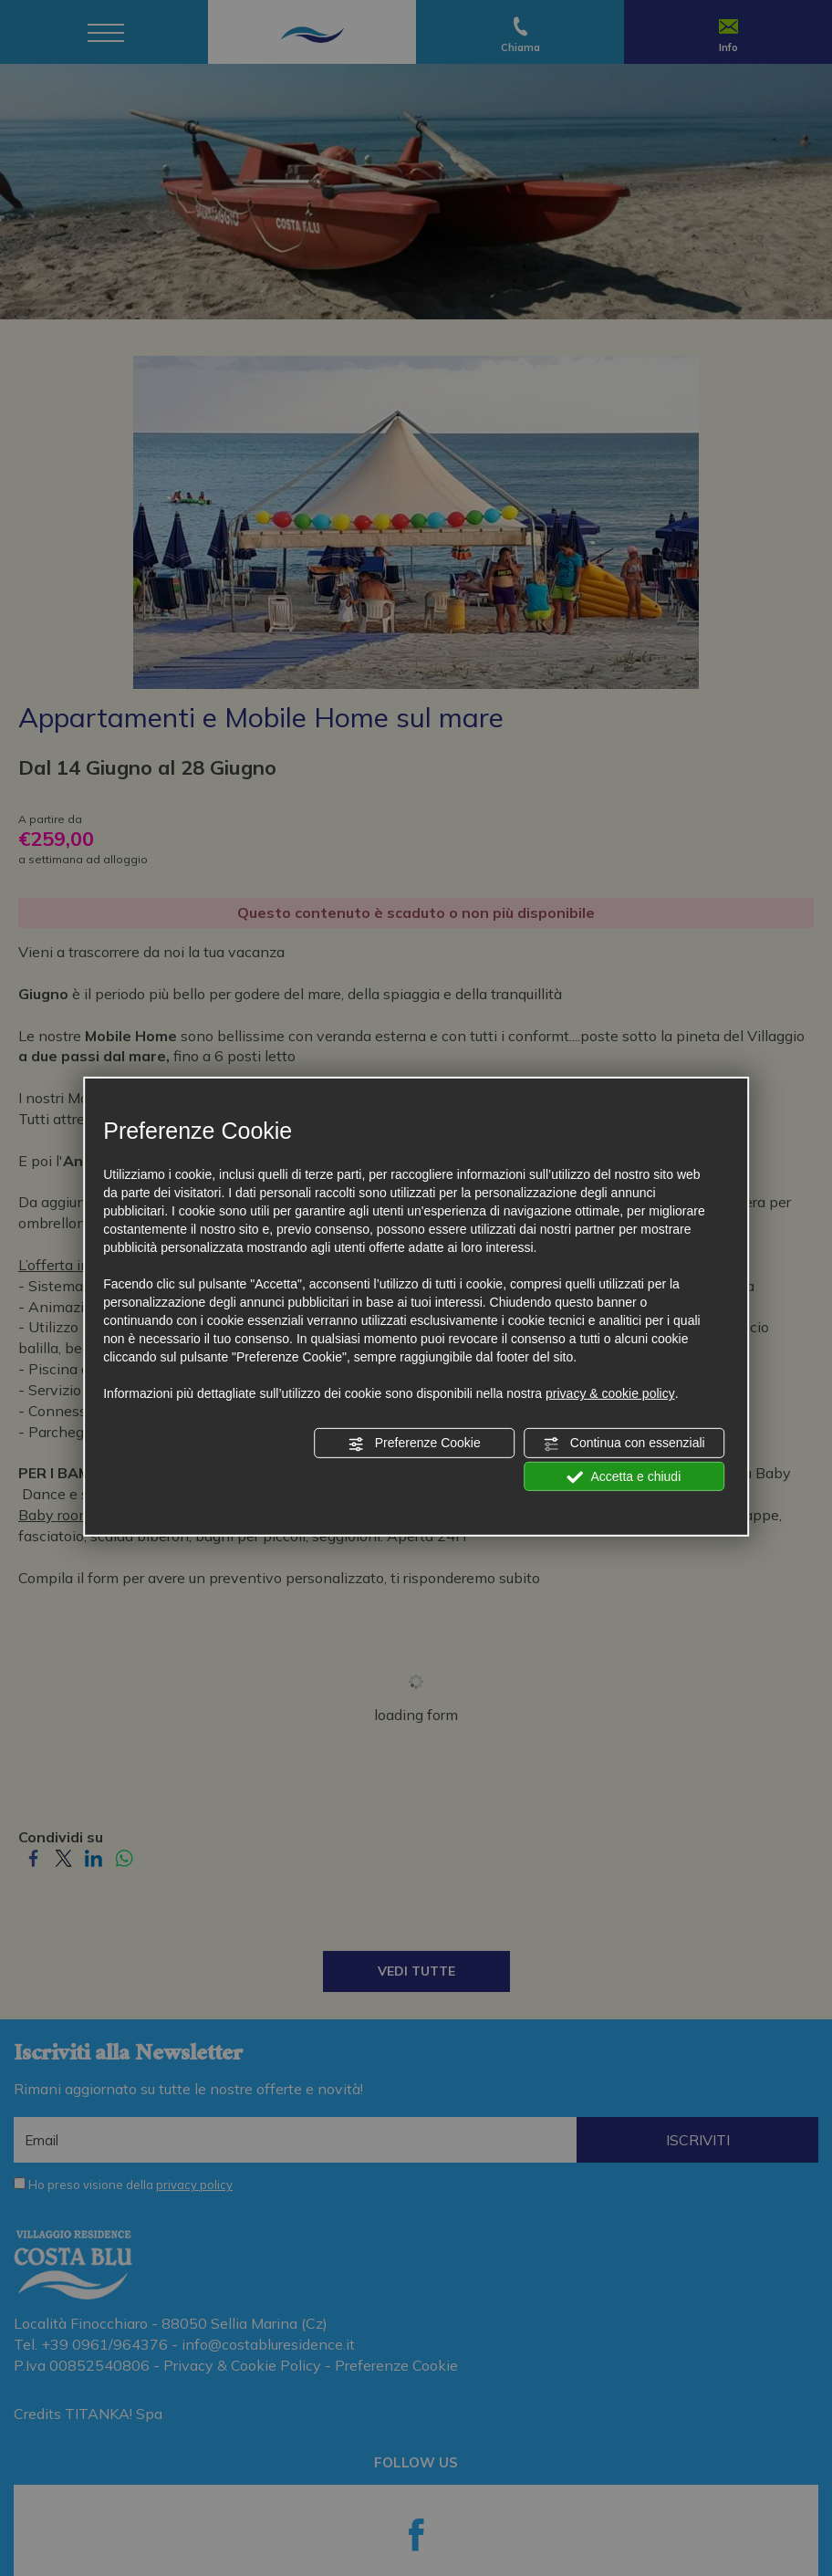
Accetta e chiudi (624, 1476)
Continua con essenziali (624, 1443)
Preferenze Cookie (414, 1443)
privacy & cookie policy (610, 1393)
